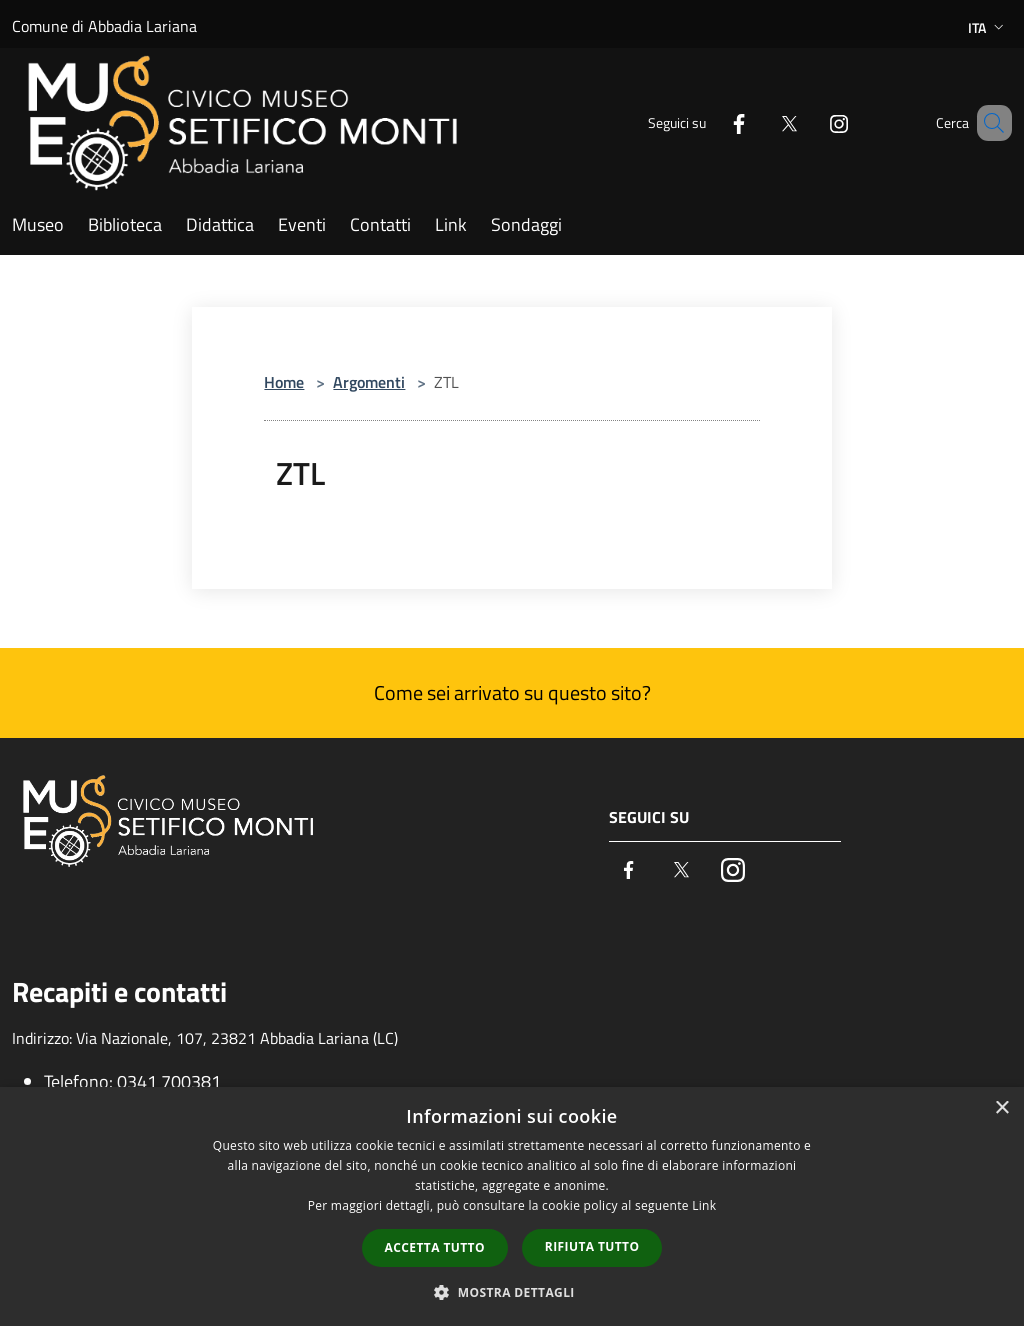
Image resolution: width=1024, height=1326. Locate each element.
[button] (512, 1292)
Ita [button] (988, 27)
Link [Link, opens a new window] (704, 1205)
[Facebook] (710, 122)
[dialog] (512, 1206)
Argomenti (369, 382)
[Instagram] (810, 122)
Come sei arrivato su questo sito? (512, 692)
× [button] (1001, 1108)
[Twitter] (760, 122)
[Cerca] (988, 123)
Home (284, 382)
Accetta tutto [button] (435, 1247)
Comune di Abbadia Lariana (104, 26)
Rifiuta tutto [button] (592, 1246)
